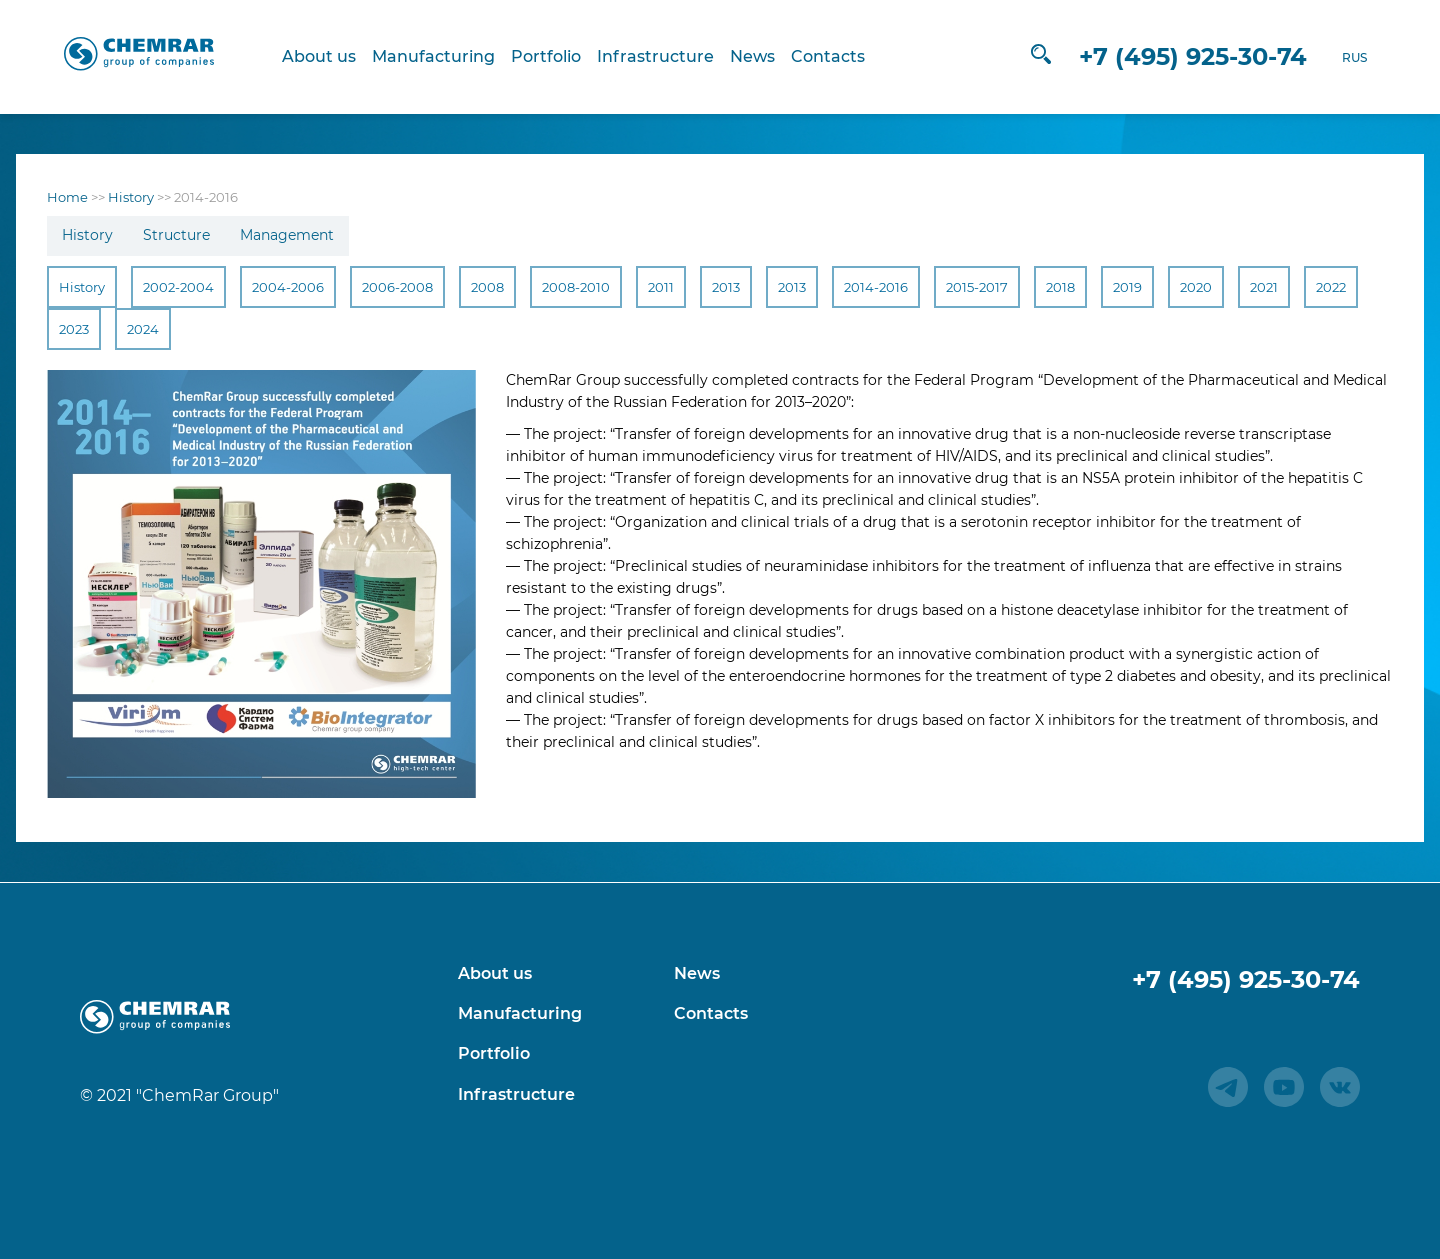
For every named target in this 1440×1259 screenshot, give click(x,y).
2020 (1196, 287)
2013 (726, 287)
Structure (176, 235)
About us (329, 56)
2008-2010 (576, 287)
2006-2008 (397, 287)
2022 (1331, 287)
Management (287, 235)
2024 (143, 329)
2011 (661, 287)
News (762, 56)
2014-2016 (876, 287)
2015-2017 (977, 287)
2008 (487, 287)
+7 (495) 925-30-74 (1172, 56)
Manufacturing (443, 56)
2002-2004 (178, 287)
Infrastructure (665, 56)
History (87, 235)
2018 (1060, 287)
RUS (1333, 57)
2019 (1127, 287)
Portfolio (556, 56)
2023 (74, 329)
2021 (1264, 287)
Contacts (838, 56)
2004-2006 (288, 287)
